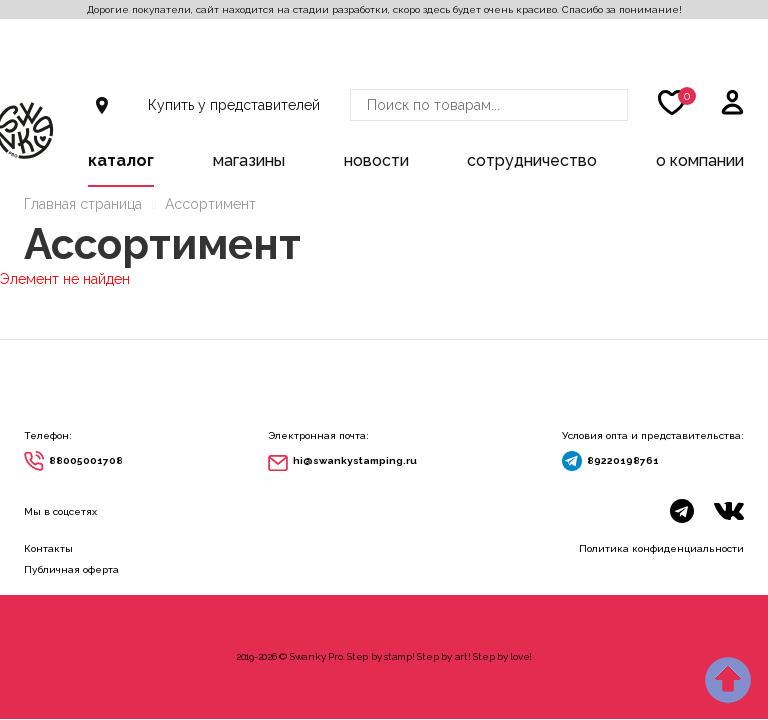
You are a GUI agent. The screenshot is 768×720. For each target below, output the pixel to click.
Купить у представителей (234, 105)
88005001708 (86, 460)
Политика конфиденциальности (661, 548)
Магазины (249, 160)
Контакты (48, 548)
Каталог (121, 160)
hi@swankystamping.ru (355, 460)
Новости (376, 160)
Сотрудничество (532, 160)
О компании (700, 160)
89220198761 (623, 460)
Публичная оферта (71, 569)
